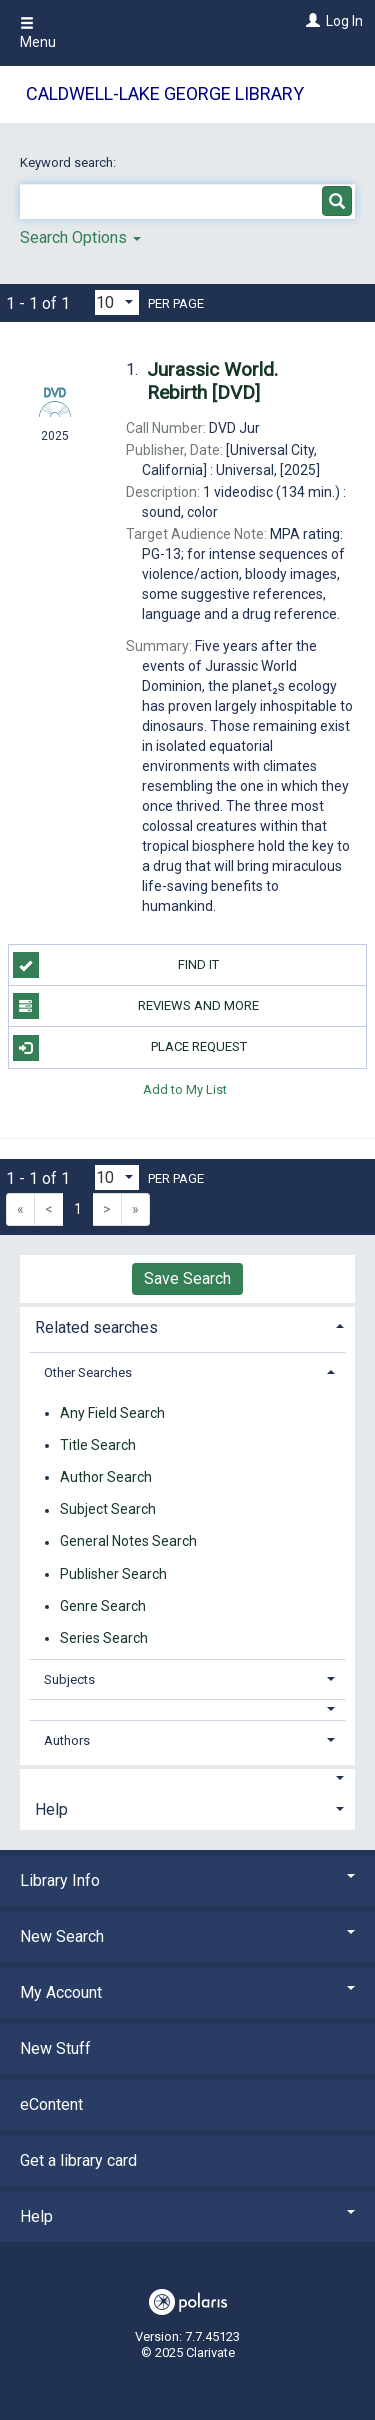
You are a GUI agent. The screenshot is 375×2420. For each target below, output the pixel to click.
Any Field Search (112, 1413)
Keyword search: (69, 162)
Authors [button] (67, 1740)
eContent (51, 2104)
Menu (38, 33)
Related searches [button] (96, 1327)
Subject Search (108, 1510)
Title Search (98, 1445)
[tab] (187, 1325)
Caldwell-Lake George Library (165, 93)
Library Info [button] (187, 1880)
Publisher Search (113, 1574)
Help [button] (51, 1809)
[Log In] (310, 21)
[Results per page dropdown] (117, 302)
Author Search (106, 1477)
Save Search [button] (187, 1278)
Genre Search (103, 1606)
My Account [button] (187, 1992)
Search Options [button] (80, 237)
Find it (116, 965)
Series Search (104, 1638)
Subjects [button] (69, 1679)
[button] (188, 1709)
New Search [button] (187, 1936)
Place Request (130, 1048)
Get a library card (78, 2160)
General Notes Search (128, 1542)
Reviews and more (136, 1006)
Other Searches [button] (88, 1372)
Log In (344, 21)
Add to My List (185, 1089)
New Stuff (55, 2048)
